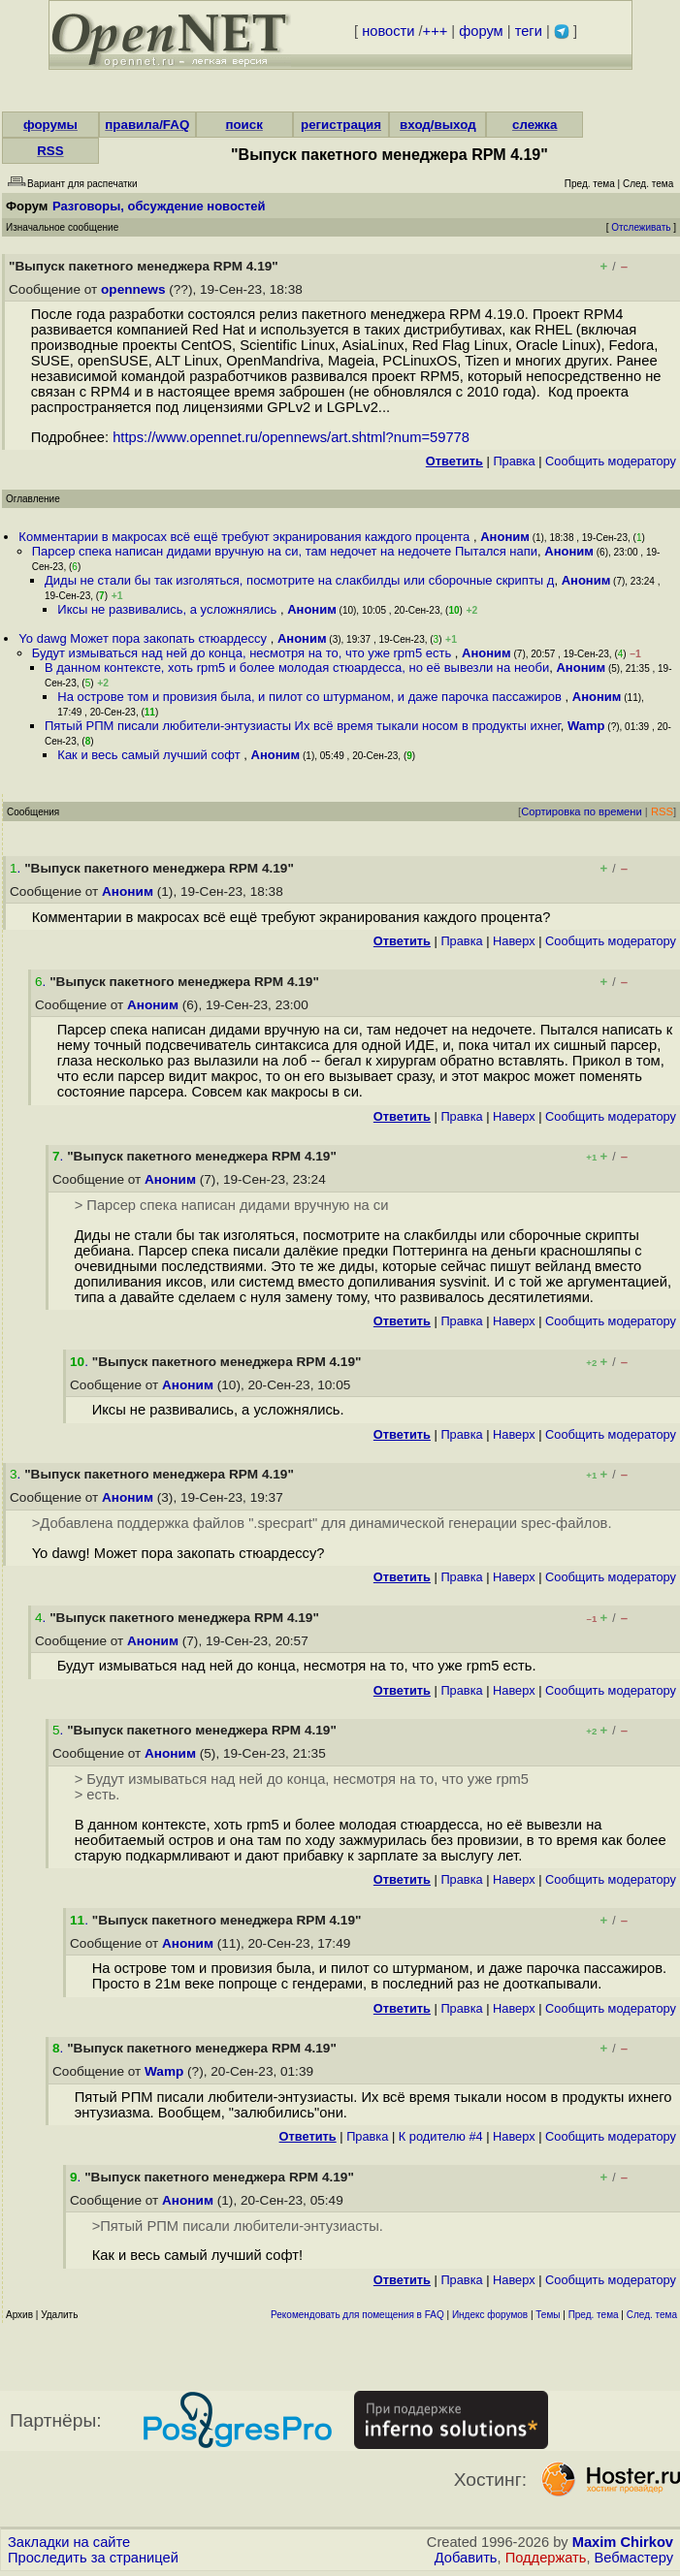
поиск (243, 124)
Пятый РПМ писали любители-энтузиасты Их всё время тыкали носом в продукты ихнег (303, 725)
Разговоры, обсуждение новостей (159, 206)
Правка (513, 461)
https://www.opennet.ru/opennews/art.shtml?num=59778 (291, 437)
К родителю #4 (441, 2136)
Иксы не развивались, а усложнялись (168, 609)
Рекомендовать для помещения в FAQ (357, 2314)
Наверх (514, 941)
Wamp (586, 725)
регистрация (341, 124)
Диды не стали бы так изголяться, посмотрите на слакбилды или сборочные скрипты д (299, 580)
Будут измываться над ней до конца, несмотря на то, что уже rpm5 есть (243, 653)
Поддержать (546, 2557)
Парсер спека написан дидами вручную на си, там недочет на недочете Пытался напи (284, 551)
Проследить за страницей (93, 2557)
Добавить (466, 2557)
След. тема (652, 2314)
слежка (534, 124)
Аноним (505, 536)
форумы (50, 124)
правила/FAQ (147, 124)
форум (480, 31)
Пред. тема (593, 2314)
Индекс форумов (490, 2314)
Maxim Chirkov (622, 2542)
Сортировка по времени (581, 811)
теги (528, 31)
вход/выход (438, 124)
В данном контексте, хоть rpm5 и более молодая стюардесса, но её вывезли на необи (297, 667)
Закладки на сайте (69, 2542)
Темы (547, 2314)
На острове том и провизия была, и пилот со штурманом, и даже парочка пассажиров (311, 696)
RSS (50, 150)
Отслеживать (640, 227)
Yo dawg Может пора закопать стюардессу (144, 638)
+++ (435, 31)
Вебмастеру (634, 2557)
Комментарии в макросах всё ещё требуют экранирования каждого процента (245, 536)
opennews (133, 289)
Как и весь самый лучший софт (150, 754)
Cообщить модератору (610, 461)
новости (388, 31)
